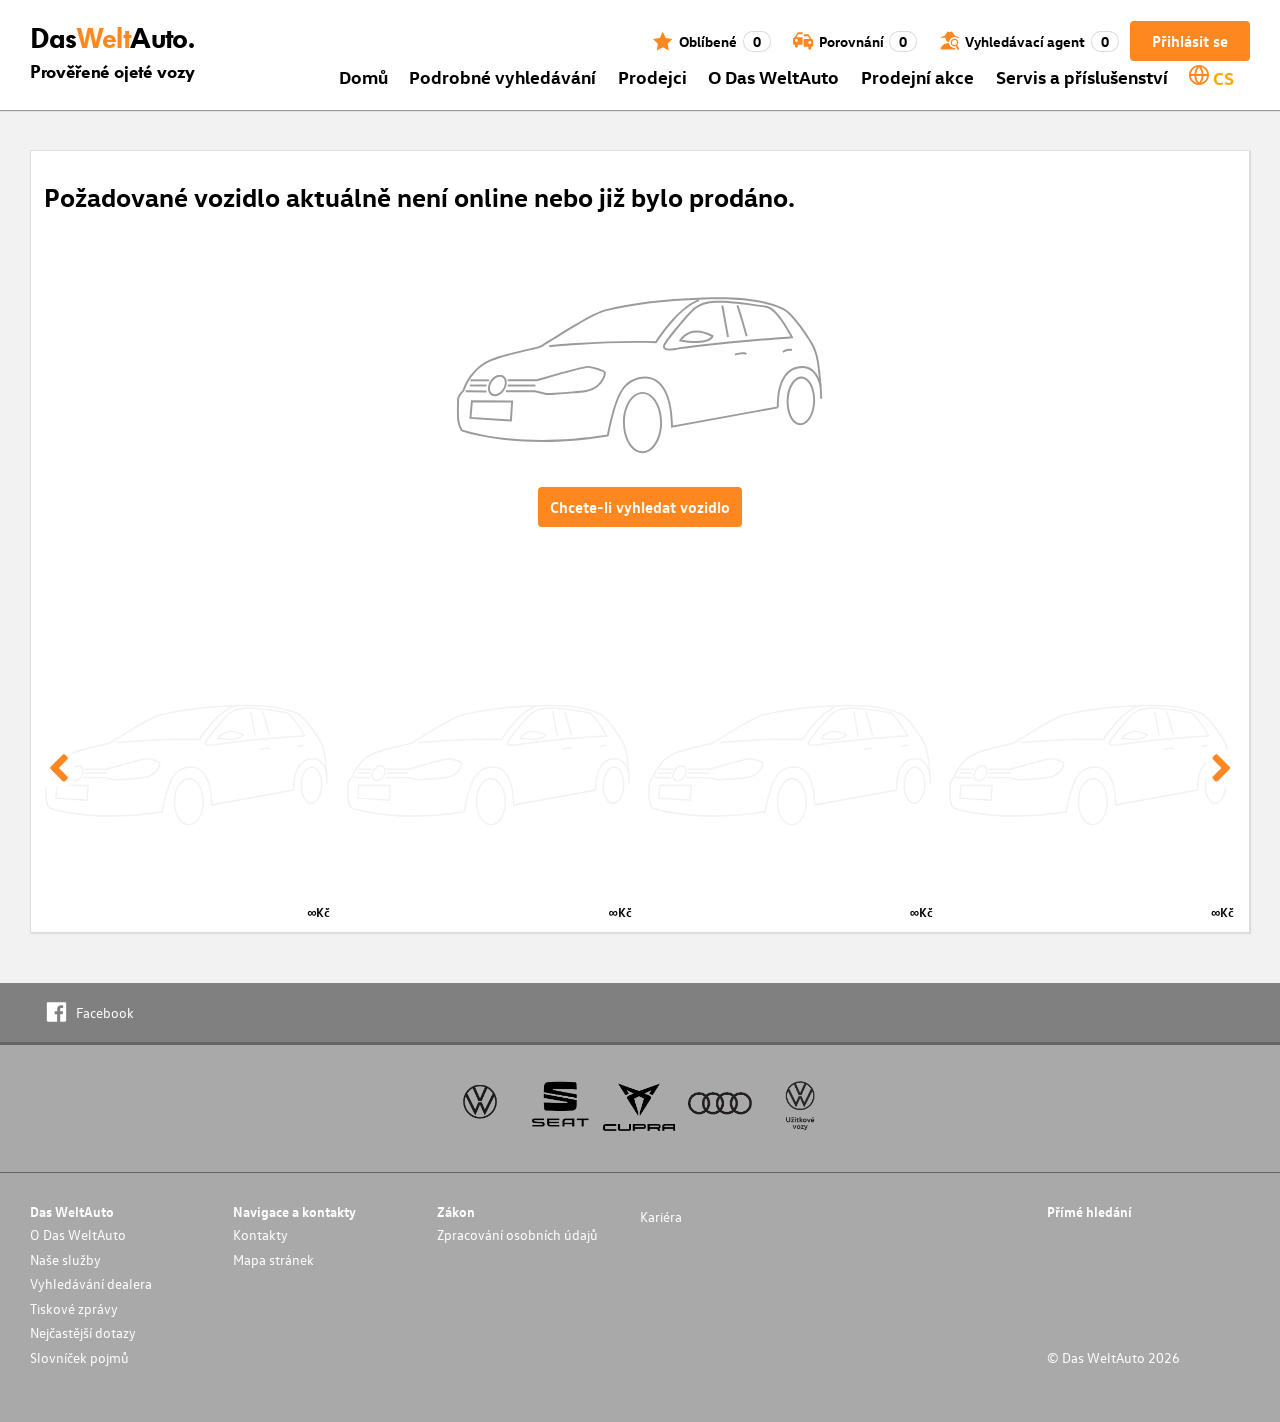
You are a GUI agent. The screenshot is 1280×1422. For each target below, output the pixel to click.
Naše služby (65, 1259)
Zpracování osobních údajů (517, 1234)
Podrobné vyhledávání (502, 76)
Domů (363, 76)
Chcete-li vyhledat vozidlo (640, 507)
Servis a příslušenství (1082, 76)
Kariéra (661, 1216)
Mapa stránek (273, 1259)
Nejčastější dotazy (83, 1332)
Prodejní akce (917, 76)
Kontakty (260, 1234)
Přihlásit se (1190, 41)
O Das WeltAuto (773, 76)
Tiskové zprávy (74, 1308)
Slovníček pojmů (79, 1357)
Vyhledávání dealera (91, 1283)
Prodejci (652, 76)
